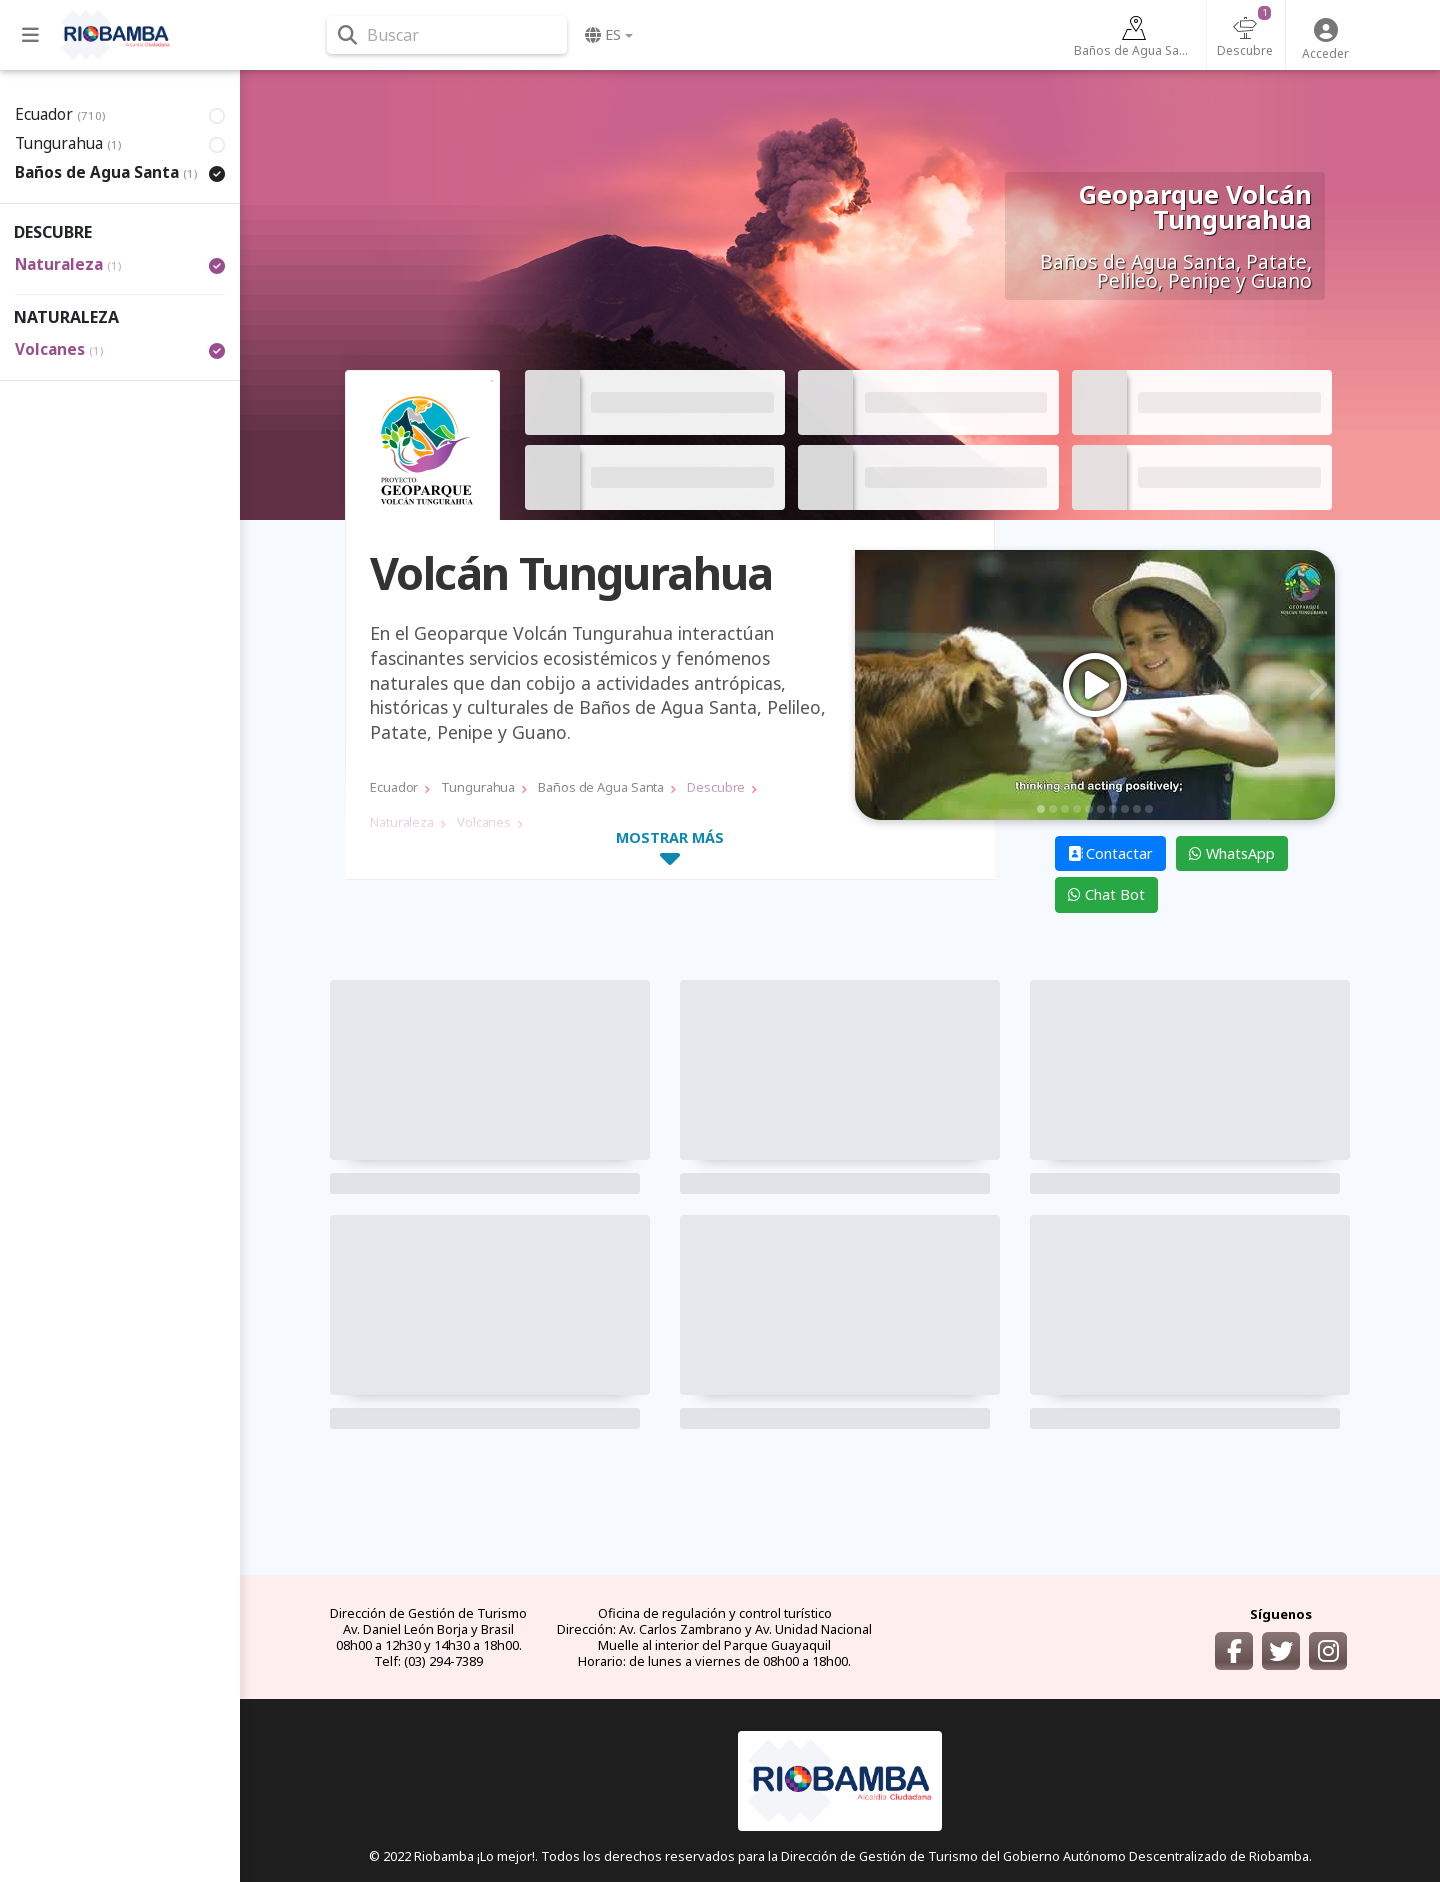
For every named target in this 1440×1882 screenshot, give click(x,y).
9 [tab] (1137, 809)
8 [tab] (1125, 809)
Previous (876, 685)
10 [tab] (1149, 809)
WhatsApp (1232, 853)
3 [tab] (1065, 809)
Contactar (1110, 853)
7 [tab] (1113, 809)
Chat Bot (1106, 894)
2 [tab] (1053, 809)
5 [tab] (1089, 809)
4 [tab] (1077, 809)
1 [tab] (1041, 809)
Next (1314, 685)
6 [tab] (1101, 809)
